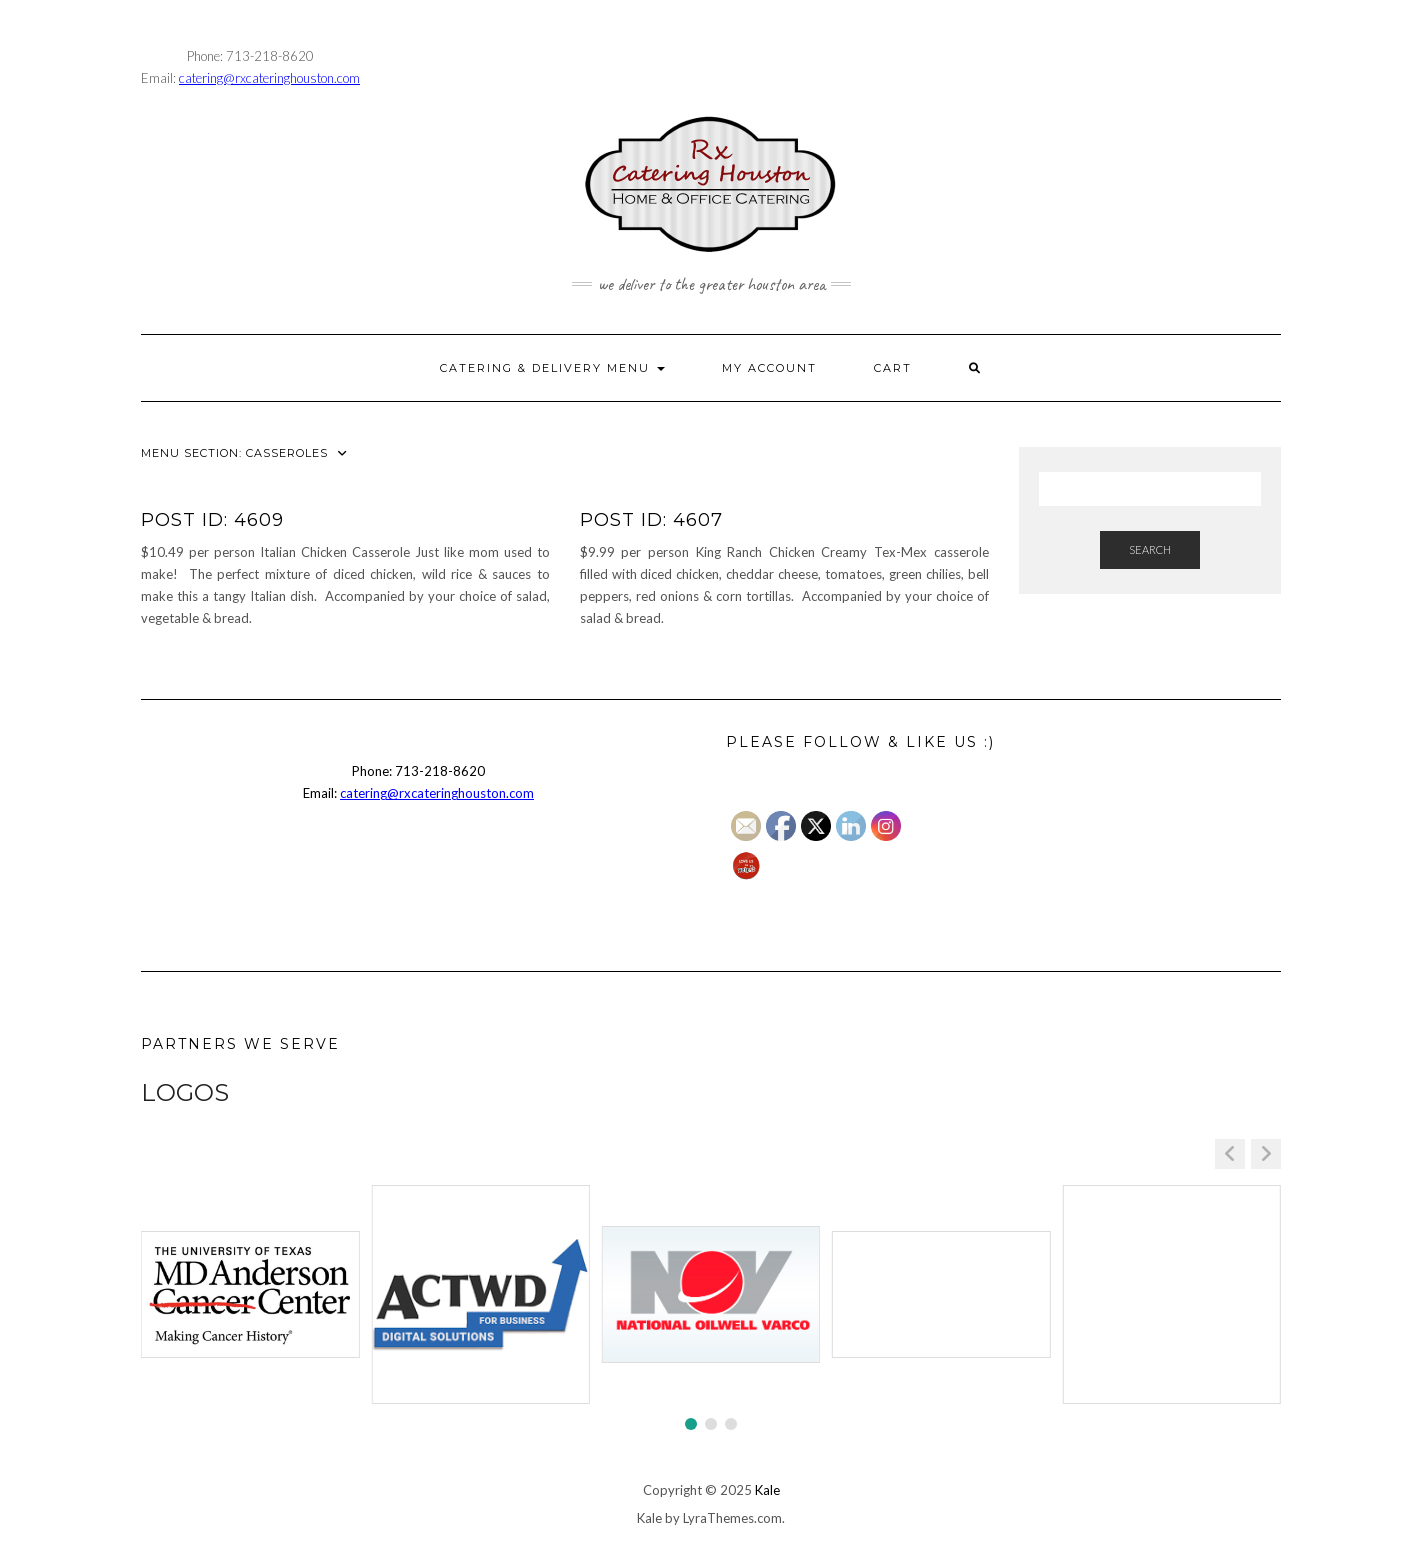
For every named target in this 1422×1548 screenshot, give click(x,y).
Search (1150, 549)
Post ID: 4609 (212, 520)
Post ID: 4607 (651, 520)
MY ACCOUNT (769, 368)
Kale (767, 1490)
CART (893, 368)
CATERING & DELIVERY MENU (552, 368)
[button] (1266, 1154)
